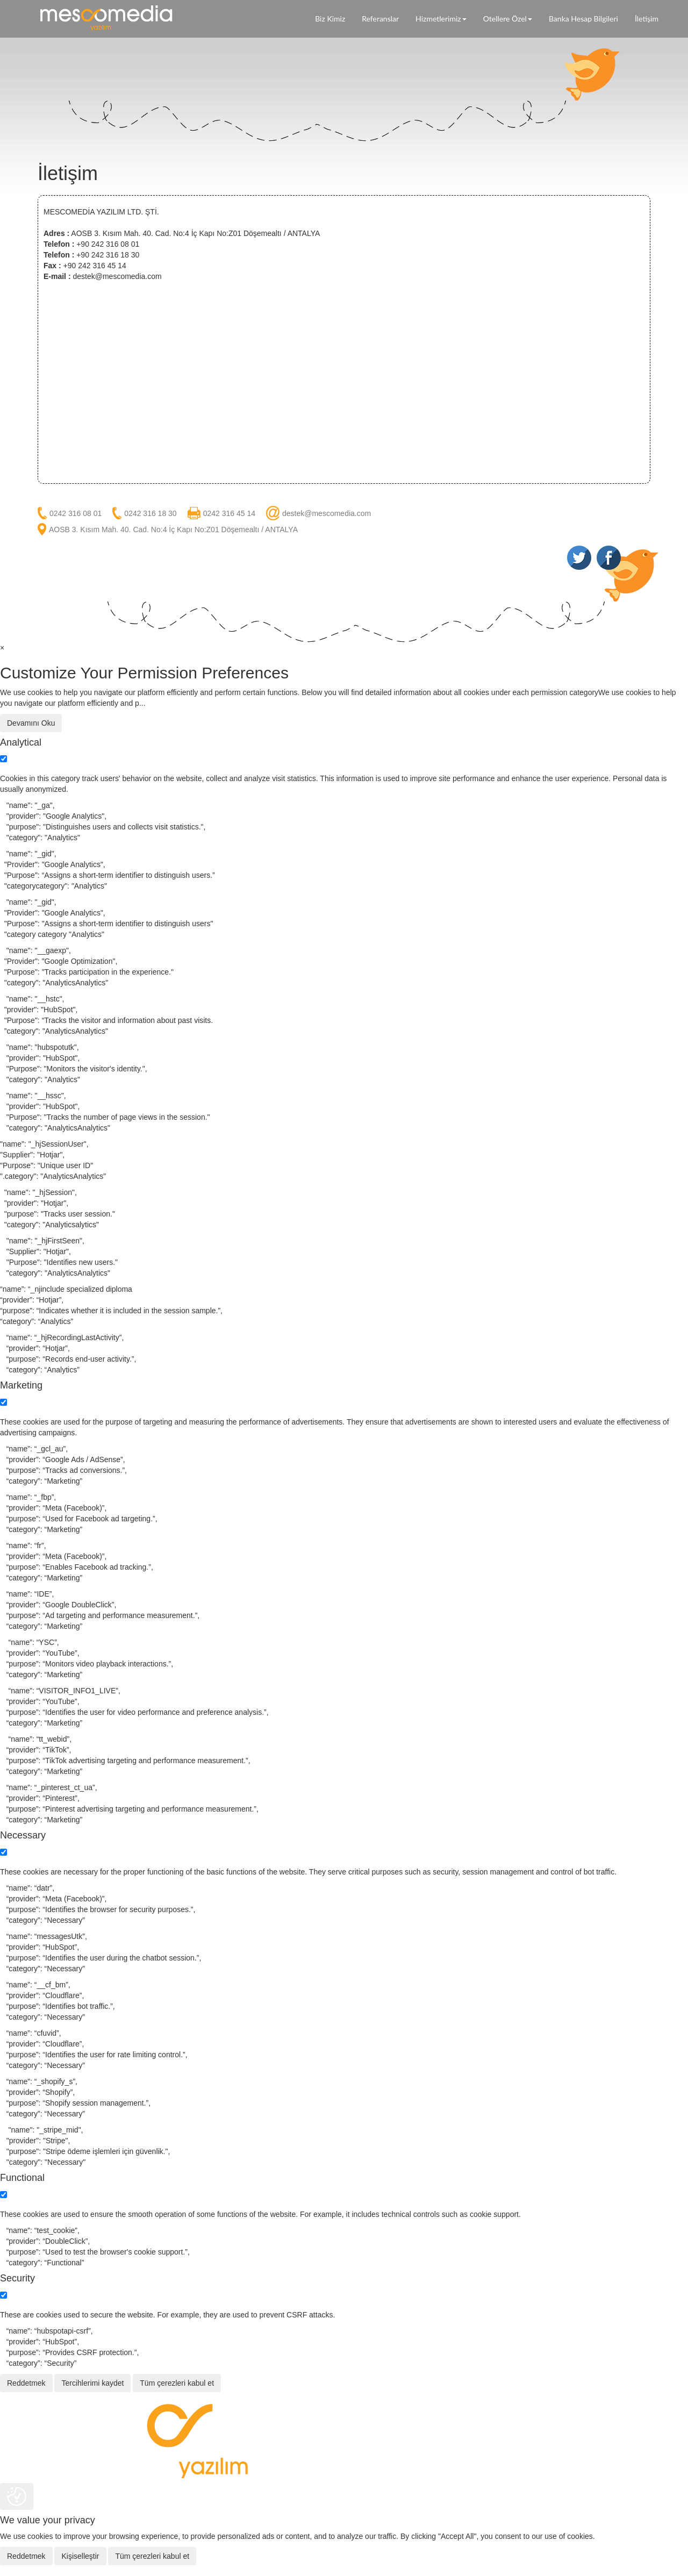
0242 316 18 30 (150, 513)
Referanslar (380, 18)
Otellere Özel (507, 18)
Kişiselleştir (80, 2556)
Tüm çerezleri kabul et (177, 2383)
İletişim (646, 18)
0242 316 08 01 (75, 513)
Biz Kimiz (330, 18)
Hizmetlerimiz (441, 18)
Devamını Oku (31, 723)
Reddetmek (26, 2383)
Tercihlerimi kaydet (92, 2383)
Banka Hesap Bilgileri (583, 18)
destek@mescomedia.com (326, 513)
